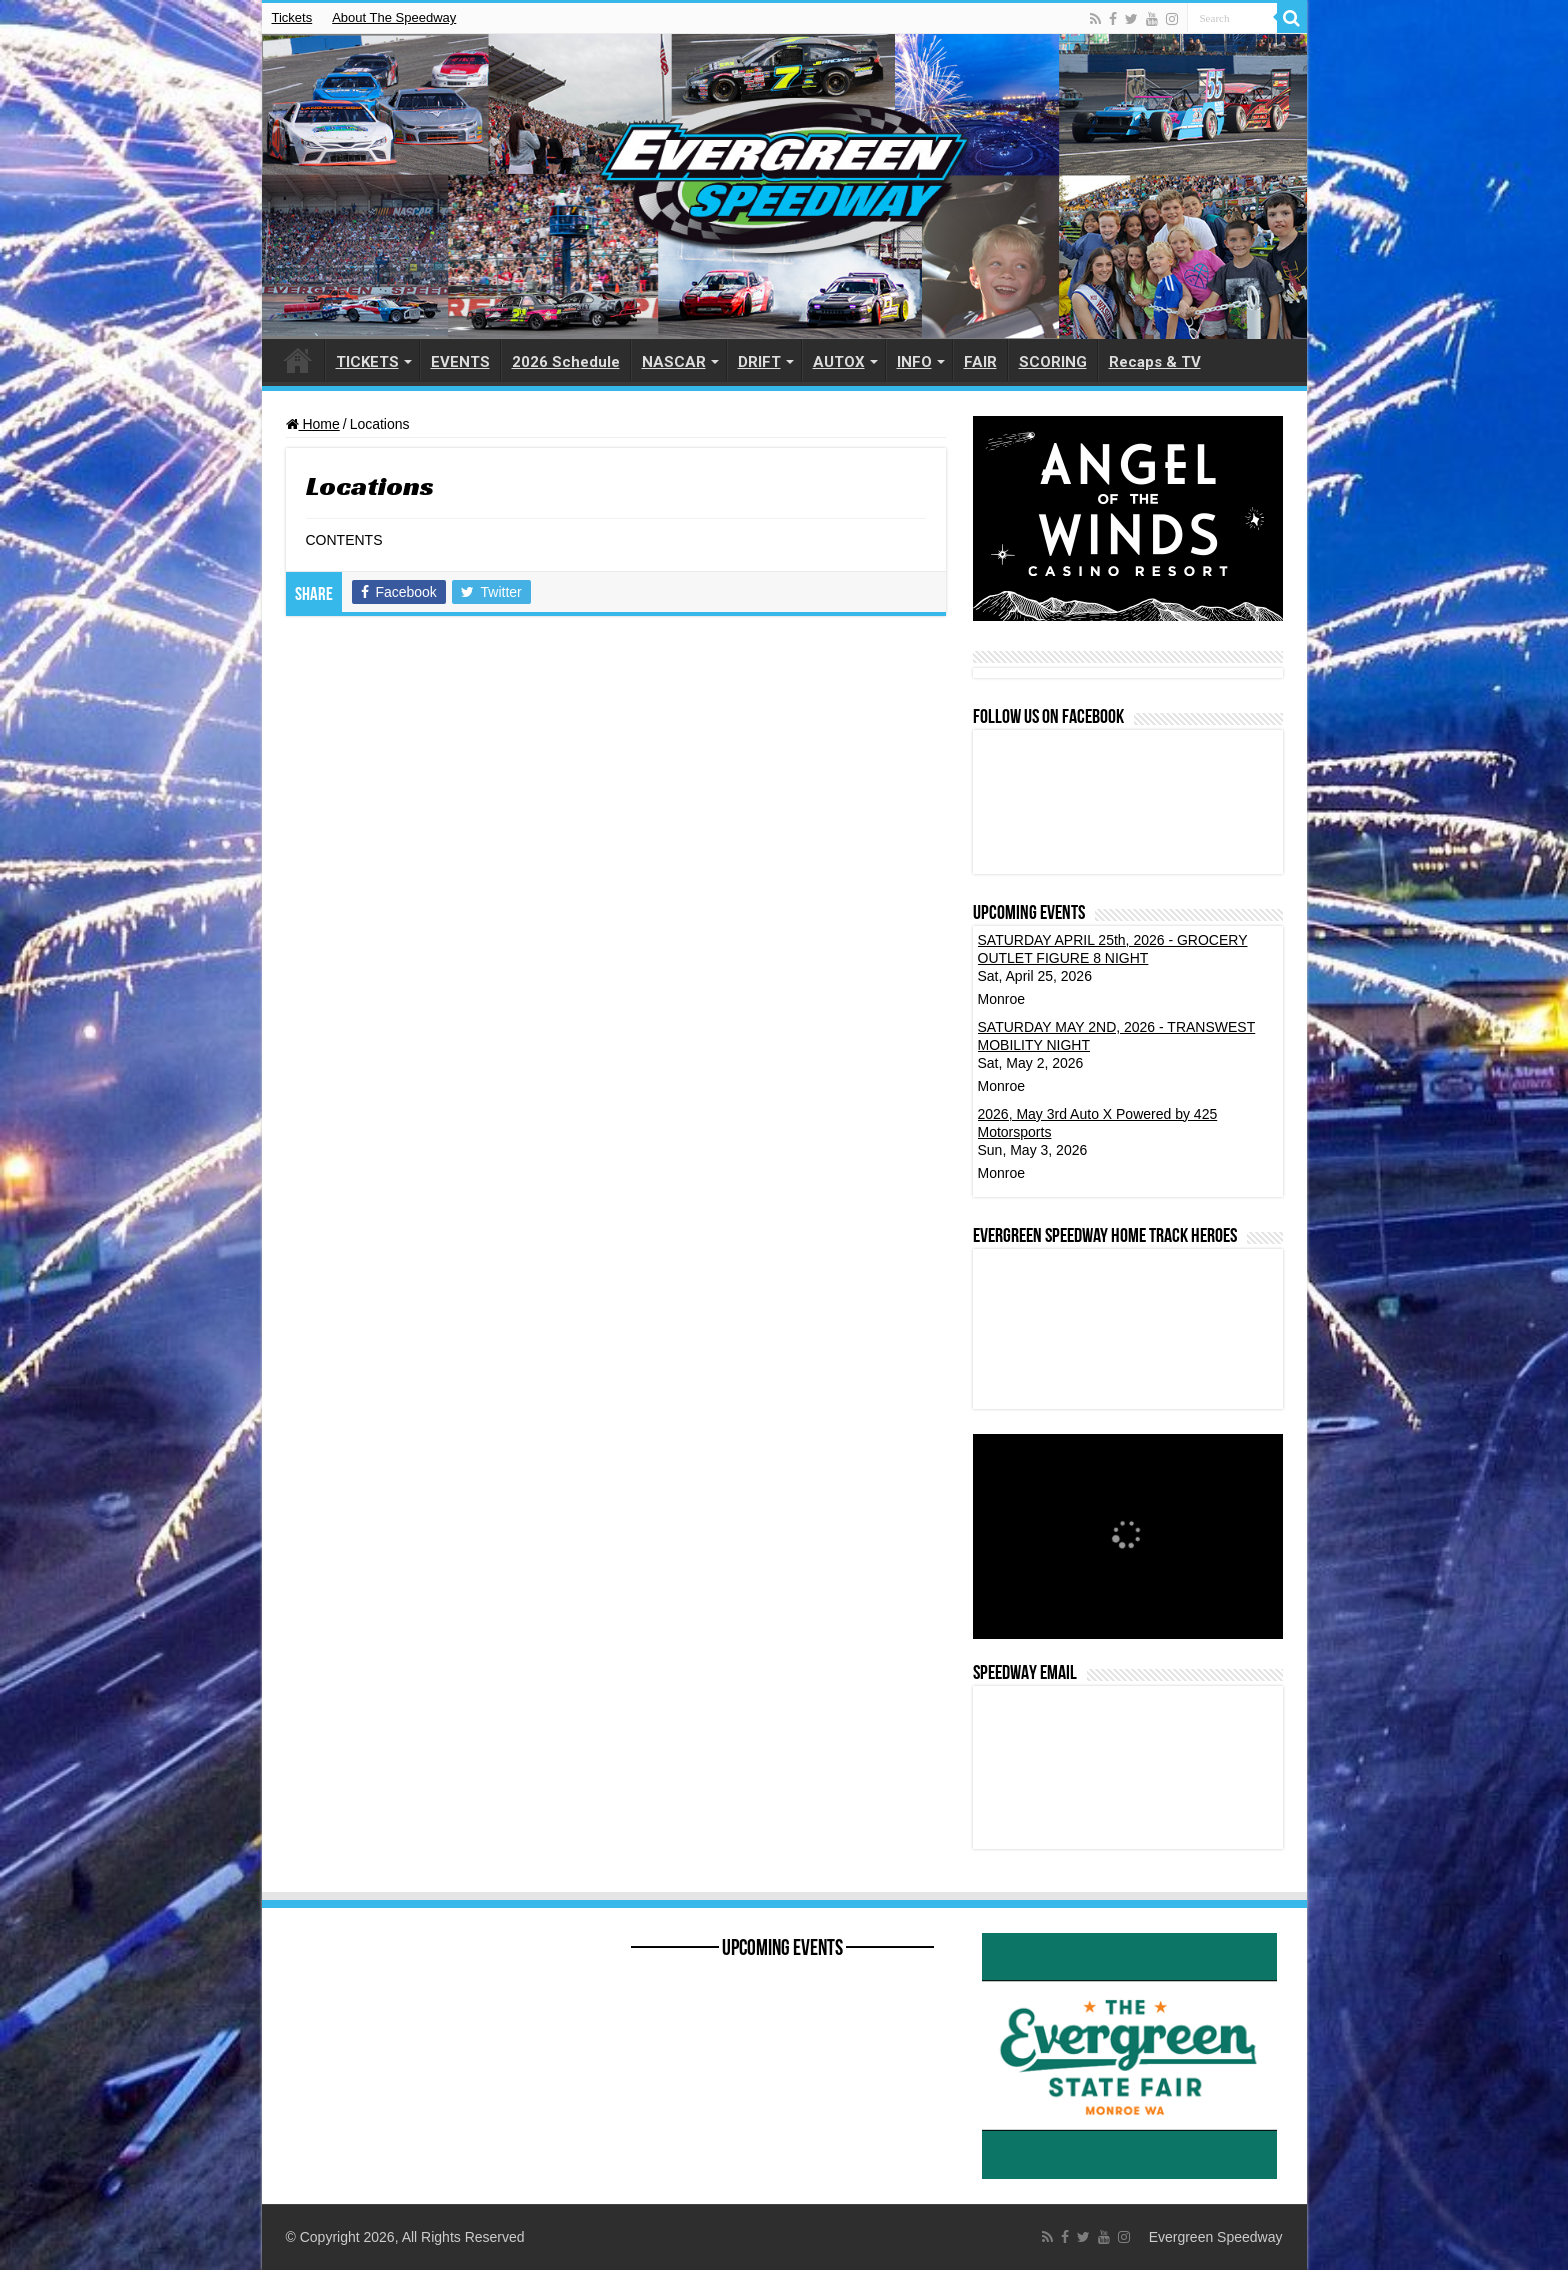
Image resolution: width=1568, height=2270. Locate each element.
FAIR (980, 362)
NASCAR (674, 362)
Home (313, 424)
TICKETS (367, 362)
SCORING (1053, 362)
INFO (914, 362)
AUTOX (839, 362)
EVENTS (460, 362)
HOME (298, 360)
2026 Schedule (566, 362)
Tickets (292, 17)
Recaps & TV (1155, 362)
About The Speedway (394, 17)
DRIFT (759, 362)
